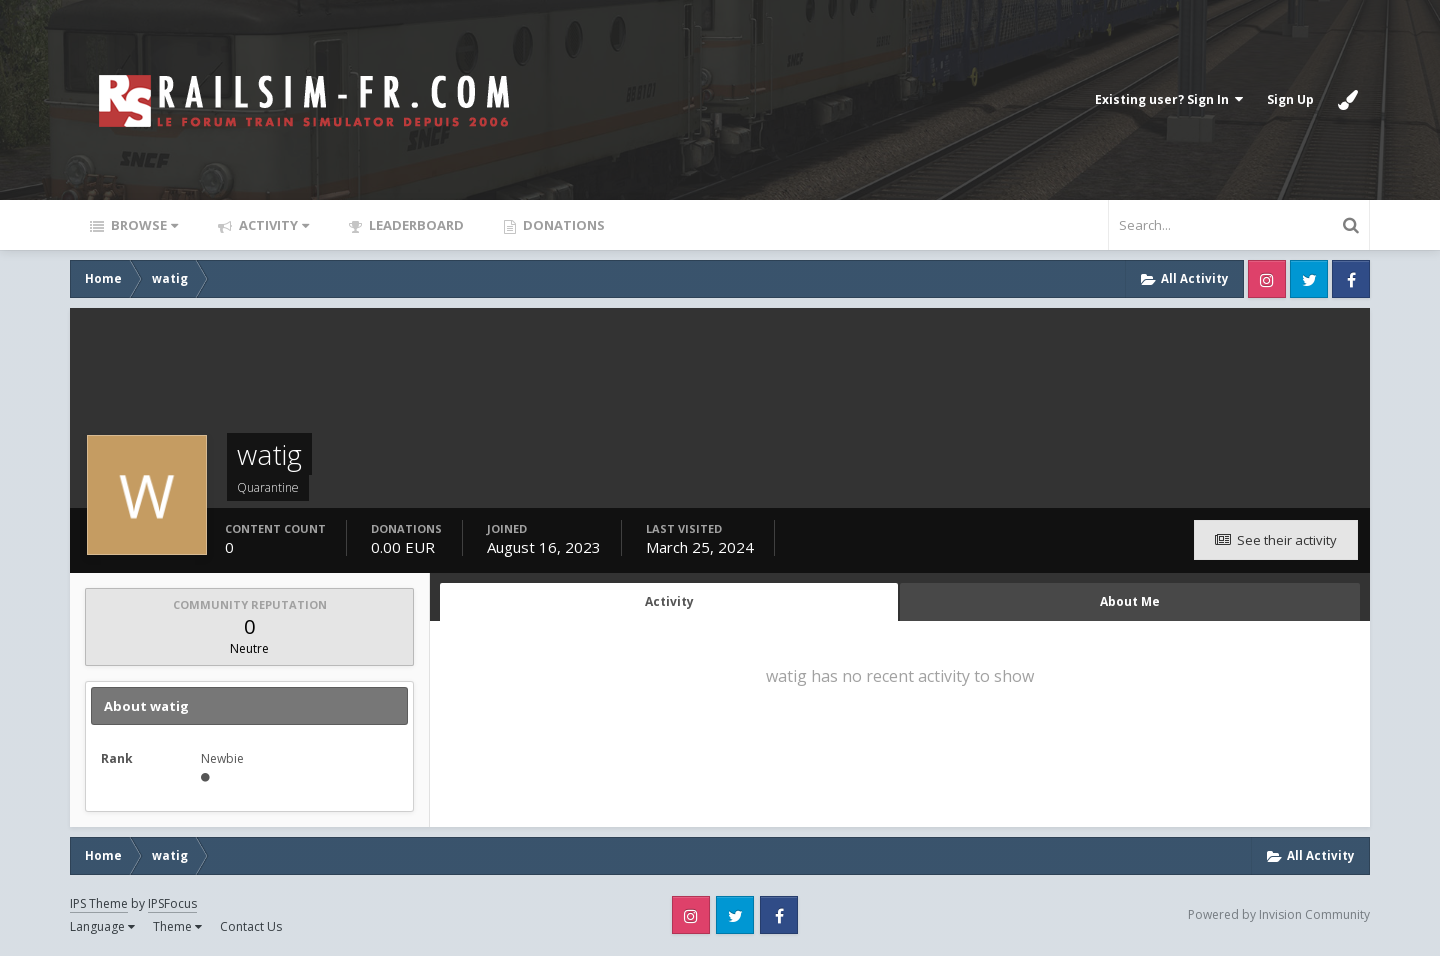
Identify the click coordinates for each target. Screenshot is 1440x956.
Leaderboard (415, 225)
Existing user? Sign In (1169, 99)
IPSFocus (172, 903)
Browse (143, 225)
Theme (177, 926)
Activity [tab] (669, 601)
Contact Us (251, 926)
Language (102, 926)
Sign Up (1290, 99)
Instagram (1267, 279)
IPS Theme (99, 903)
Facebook (1351, 279)
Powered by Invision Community (1279, 914)
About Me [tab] (1130, 601)
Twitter (1309, 279)
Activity (272, 225)
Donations (562, 225)
